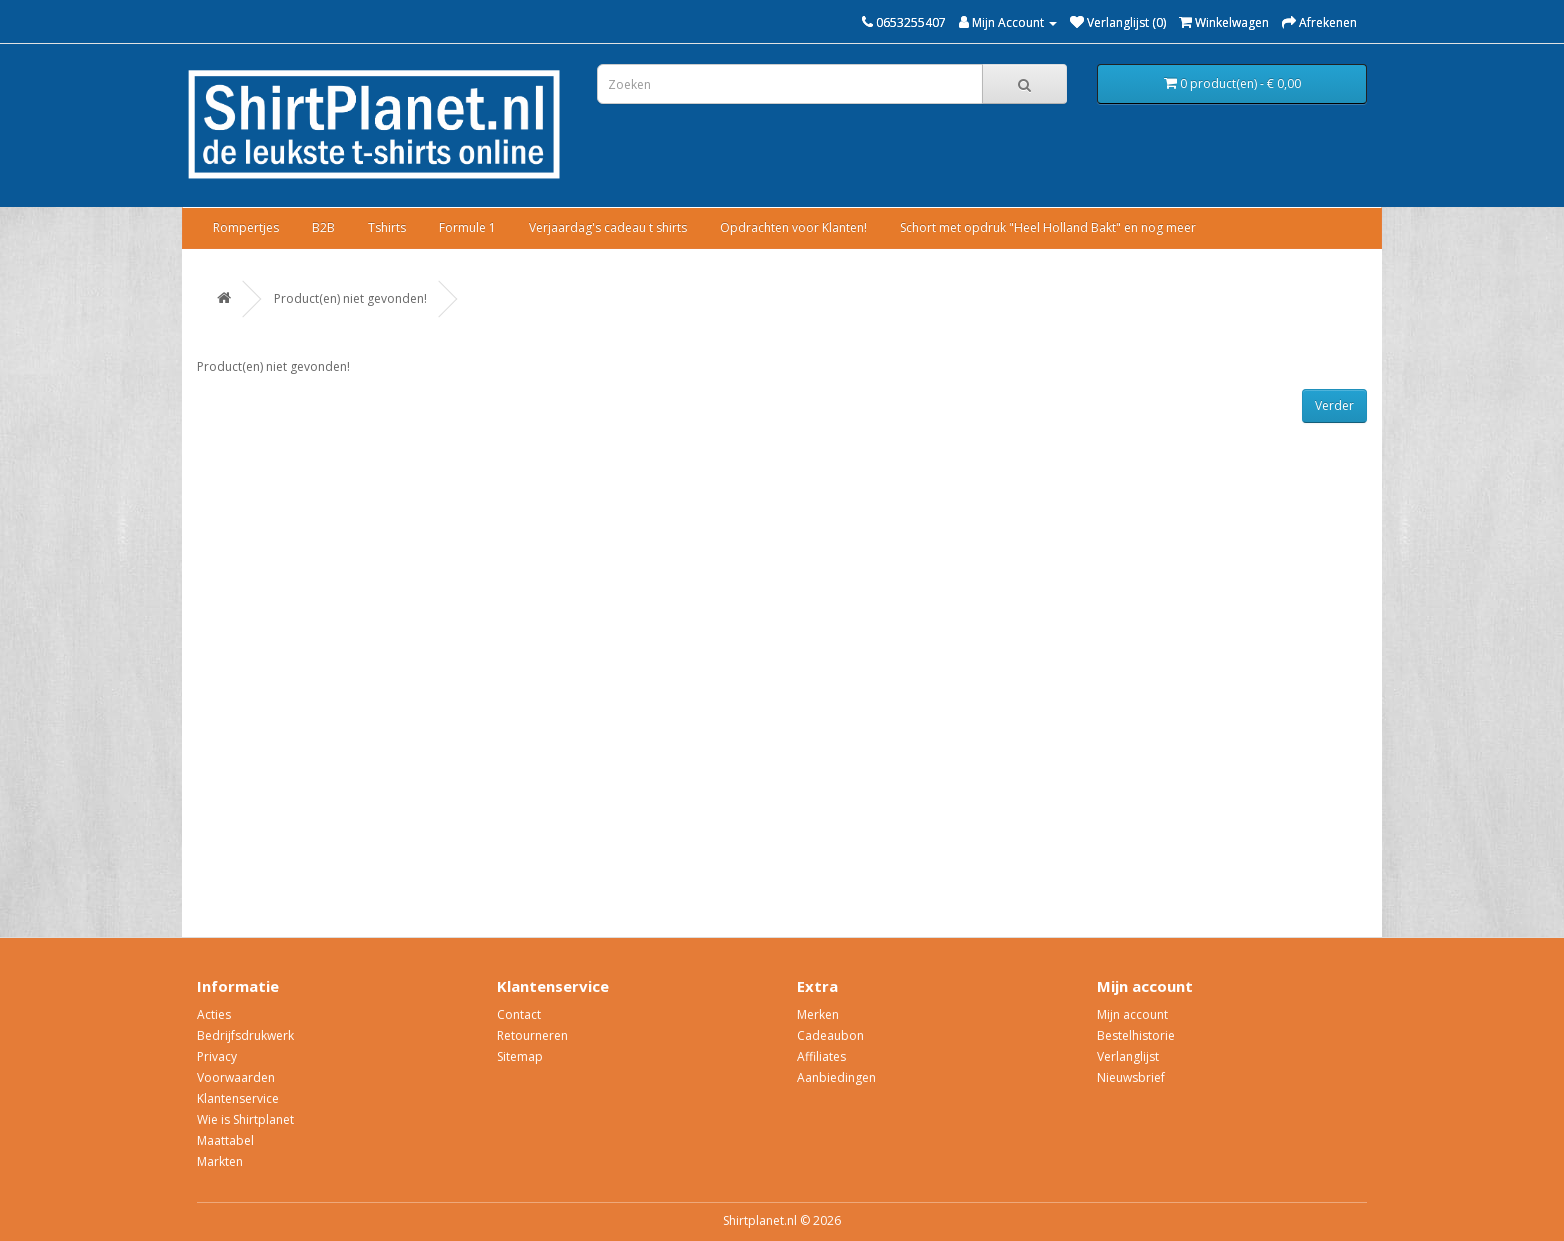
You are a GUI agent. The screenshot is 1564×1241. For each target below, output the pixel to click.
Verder (1334, 405)
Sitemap (520, 1056)
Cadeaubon (830, 1035)
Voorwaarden (236, 1077)
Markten (220, 1161)
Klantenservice (238, 1098)
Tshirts (387, 227)
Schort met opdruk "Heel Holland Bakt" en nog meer (1048, 227)
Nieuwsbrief (1131, 1077)
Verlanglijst (1128, 1056)
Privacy (217, 1056)
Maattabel (225, 1140)
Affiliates (821, 1056)
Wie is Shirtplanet (245, 1119)
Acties (214, 1014)
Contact (519, 1014)
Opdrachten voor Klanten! (793, 227)
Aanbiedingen (836, 1077)
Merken (818, 1014)
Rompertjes (246, 227)
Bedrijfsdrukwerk (245, 1035)
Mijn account (1132, 1014)
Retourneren (532, 1035)
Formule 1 (467, 227)
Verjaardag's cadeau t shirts (608, 227)
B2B (323, 227)
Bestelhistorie (1136, 1035)
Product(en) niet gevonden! (350, 298)
